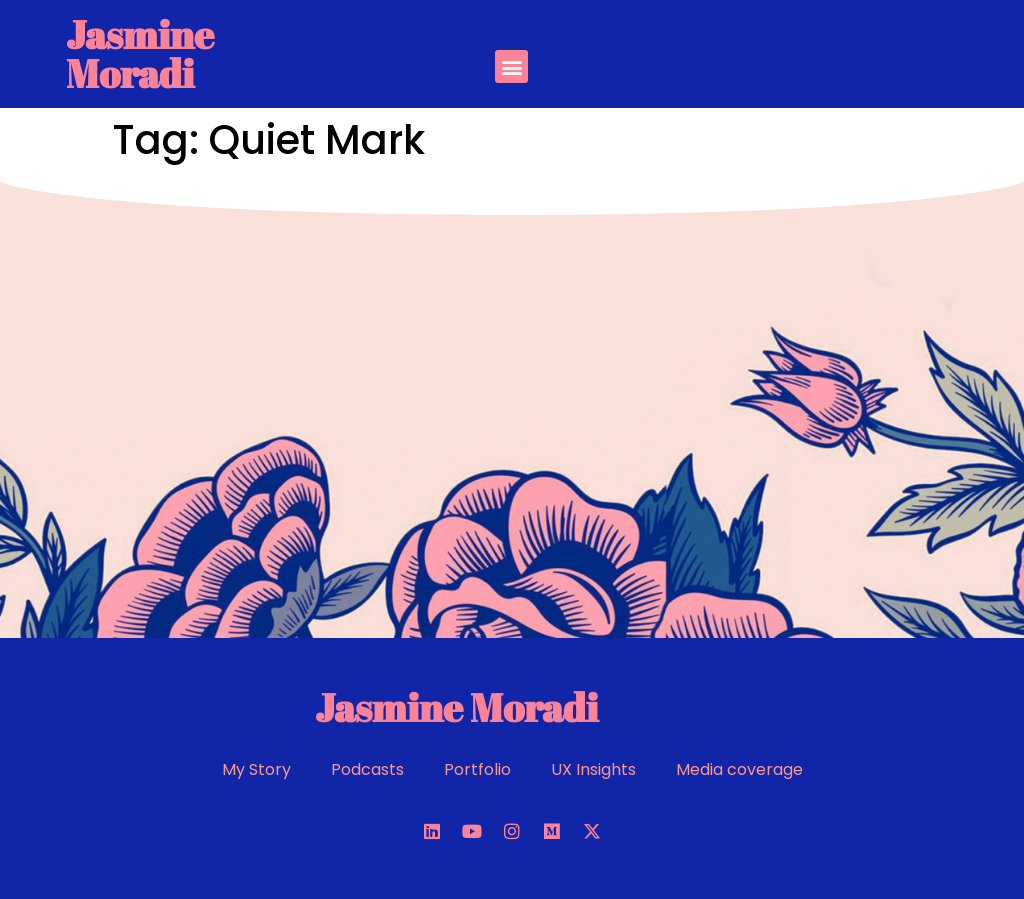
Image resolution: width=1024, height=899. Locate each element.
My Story (256, 769)
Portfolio (477, 769)
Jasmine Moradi (140, 53)
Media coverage (739, 769)
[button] (511, 66)
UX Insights (593, 769)
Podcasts (367, 769)
